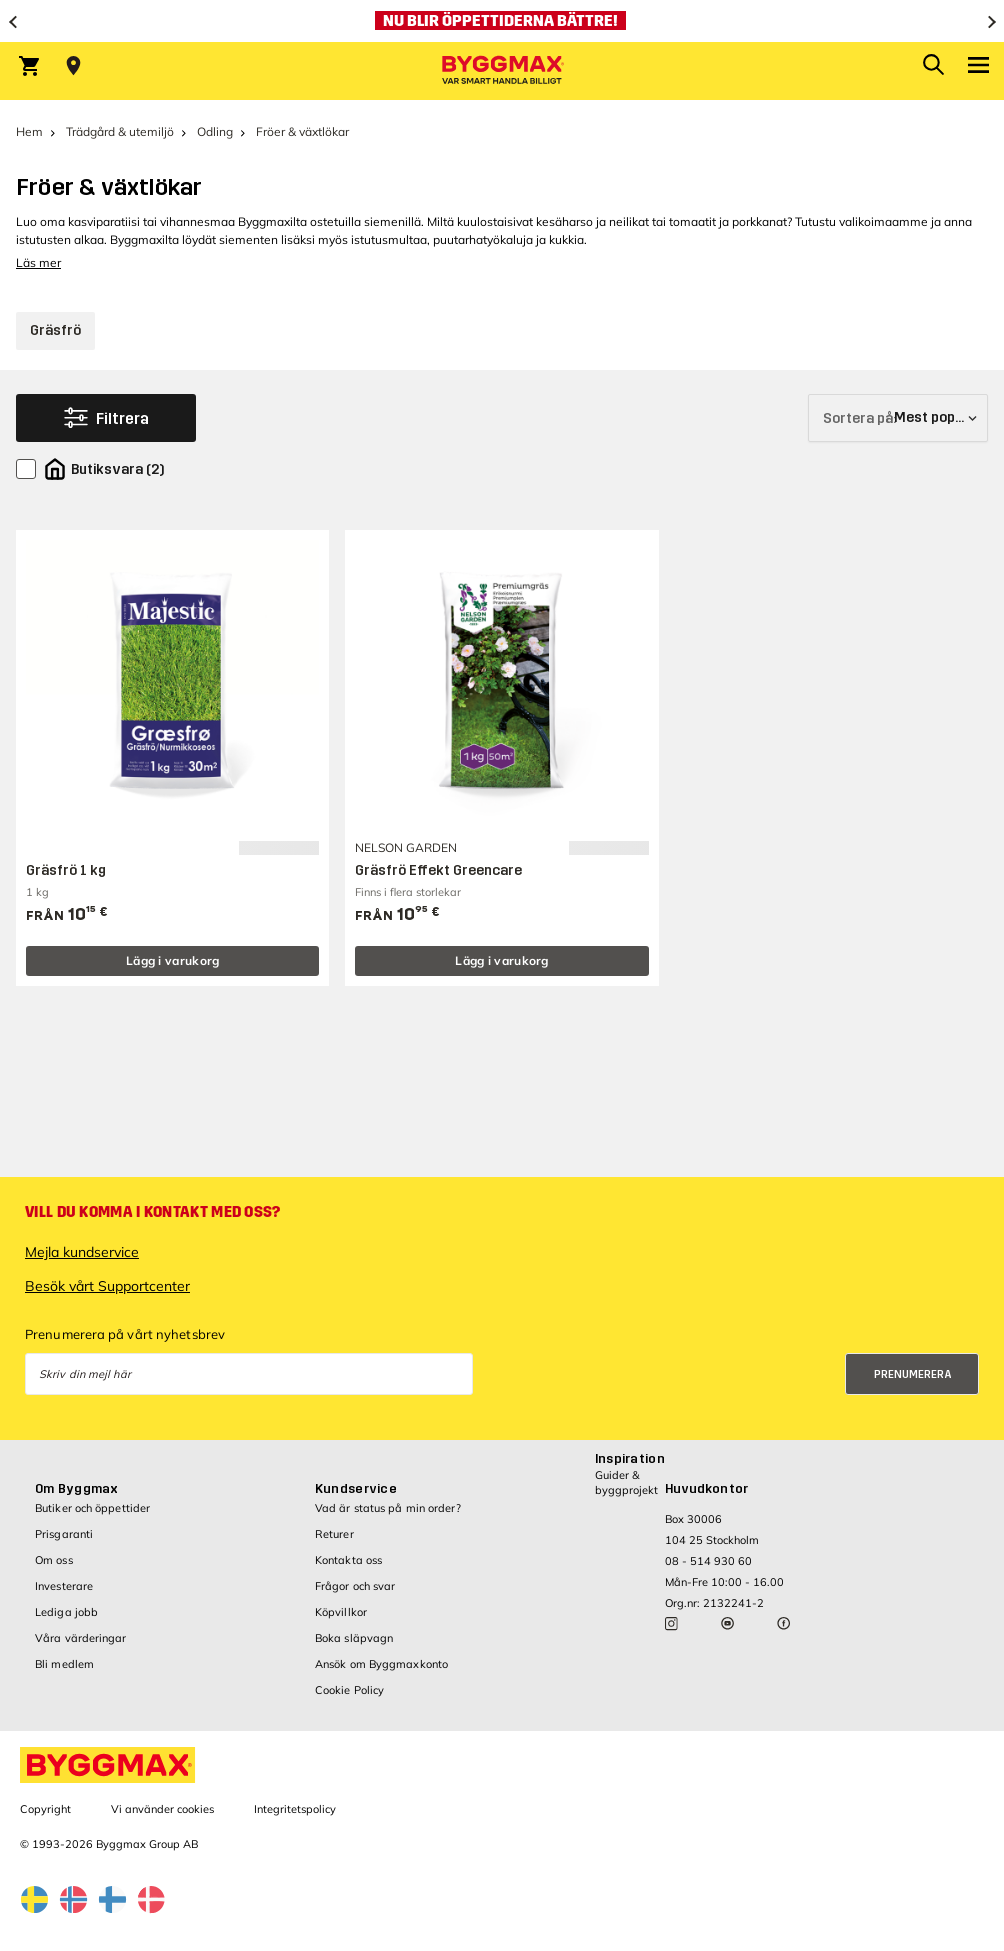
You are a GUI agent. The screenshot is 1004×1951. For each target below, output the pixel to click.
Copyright (45, 1809)
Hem (29, 131)
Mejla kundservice (82, 1252)
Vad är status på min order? (388, 1508)
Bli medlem (64, 1664)
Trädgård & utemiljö (120, 131)
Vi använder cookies (162, 1809)
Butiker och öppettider (92, 1508)
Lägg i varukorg (173, 960)
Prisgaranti (64, 1534)
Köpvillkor (341, 1612)
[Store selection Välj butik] (73, 66)
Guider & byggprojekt (626, 1482)
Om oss (54, 1560)
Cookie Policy (349, 1690)
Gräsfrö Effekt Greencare (438, 870)
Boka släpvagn (354, 1638)
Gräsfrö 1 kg (66, 870)
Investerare (64, 1586)
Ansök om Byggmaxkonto (381, 1664)
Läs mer (38, 262)
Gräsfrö (55, 330)
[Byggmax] (502, 71)
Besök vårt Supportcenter (107, 1286)
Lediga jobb (66, 1612)
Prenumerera (913, 1374)
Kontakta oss (348, 1560)
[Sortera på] (898, 418)
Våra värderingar (81, 1638)
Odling (215, 131)
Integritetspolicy (295, 1809)
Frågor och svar (355, 1586)
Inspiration (630, 1459)
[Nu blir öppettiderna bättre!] (502, 21)
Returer (334, 1534)
